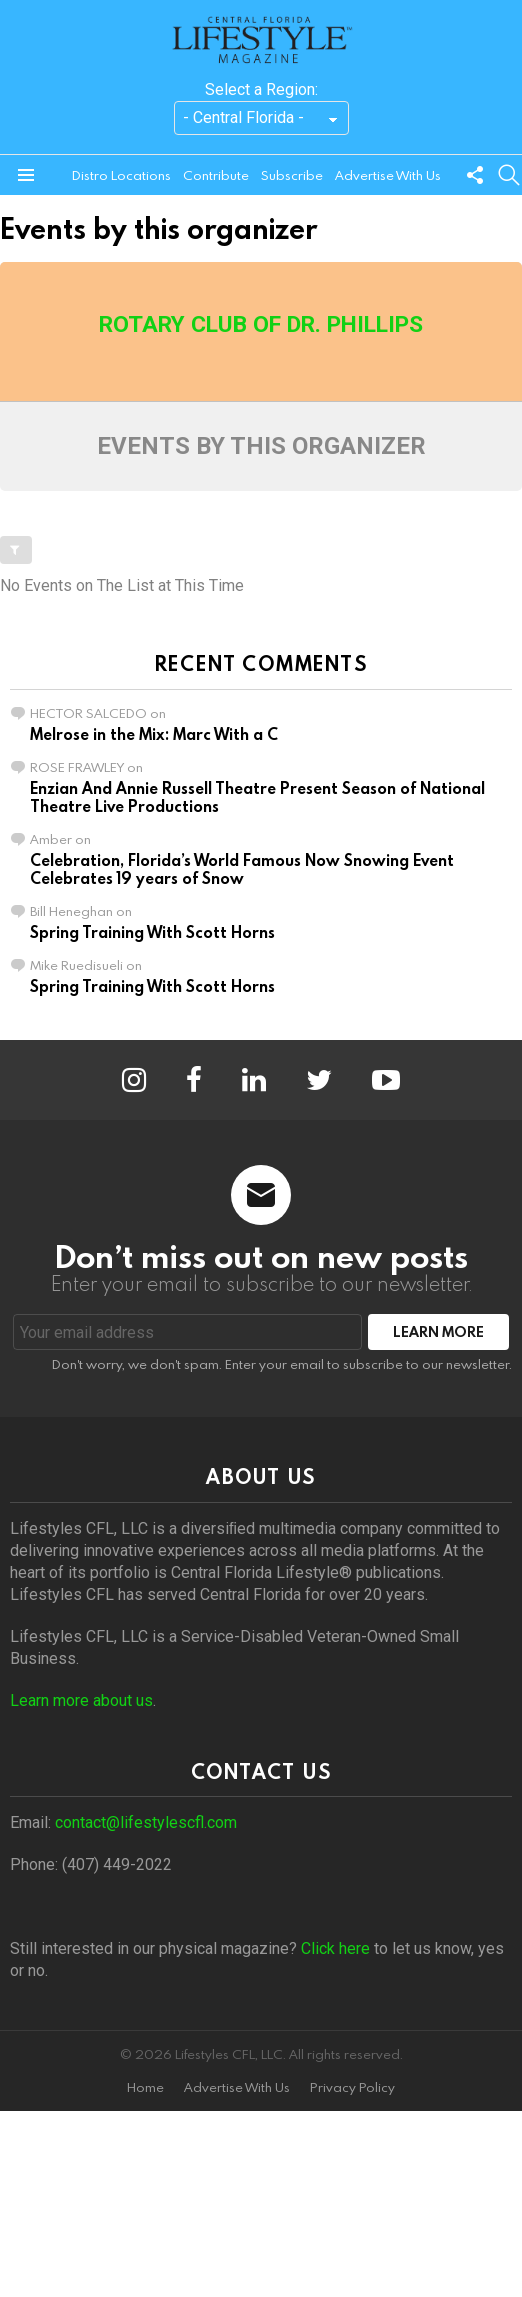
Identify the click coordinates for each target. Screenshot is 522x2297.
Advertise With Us (388, 175)
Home (145, 2087)
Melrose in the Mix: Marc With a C (154, 734)
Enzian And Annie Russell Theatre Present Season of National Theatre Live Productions (257, 797)
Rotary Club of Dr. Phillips (261, 324)
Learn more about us (81, 1700)
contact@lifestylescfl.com (146, 1822)
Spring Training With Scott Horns (152, 932)
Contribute (216, 175)
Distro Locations (121, 175)
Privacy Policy (352, 2087)
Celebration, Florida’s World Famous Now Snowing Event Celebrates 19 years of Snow (242, 869)
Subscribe (292, 175)
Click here (335, 1948)
